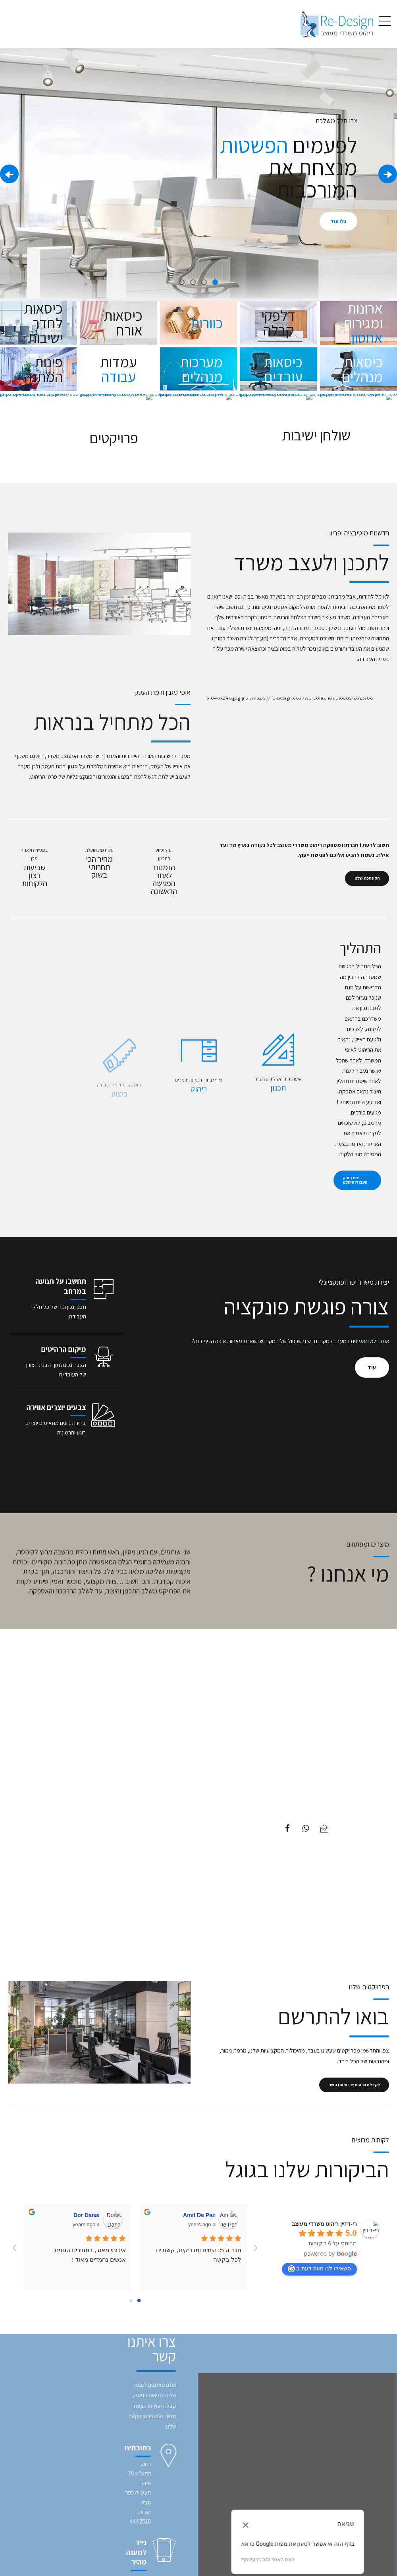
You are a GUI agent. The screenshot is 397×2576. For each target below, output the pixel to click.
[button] (387, 174)
